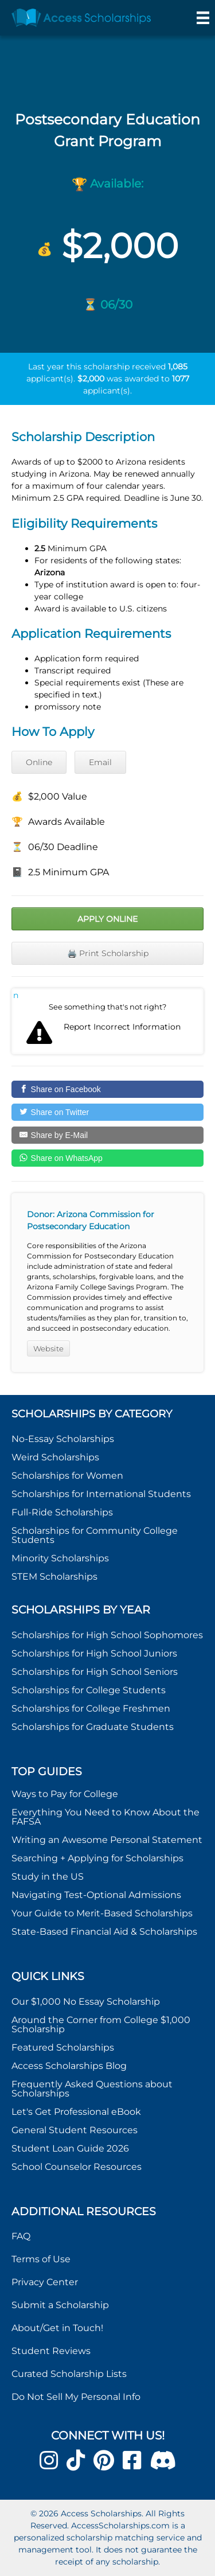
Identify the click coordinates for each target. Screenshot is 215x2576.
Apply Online (107, 919)
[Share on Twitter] (107, 1112)
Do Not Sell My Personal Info (75, 2396)
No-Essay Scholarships (62, 1438)
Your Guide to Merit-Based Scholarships (103, 1913)
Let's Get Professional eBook (76, 2111)
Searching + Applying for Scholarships (97, 1858)
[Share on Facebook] (107, 1089)
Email (100, 762)
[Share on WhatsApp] (107, 1158)
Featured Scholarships (63, 2047)
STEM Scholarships (54, 1576)
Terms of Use (41, 2259)
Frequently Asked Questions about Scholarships (92, 2089)
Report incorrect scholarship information (15, 995)
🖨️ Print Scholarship (107, 953)
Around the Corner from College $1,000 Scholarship (100, 2024)
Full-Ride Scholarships (62, 1512)
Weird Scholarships (55, 1457)
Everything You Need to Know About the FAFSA (105, 1817)
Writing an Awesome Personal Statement (106, 1839)
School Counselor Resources (76, 2166)
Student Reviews (51, 2350)
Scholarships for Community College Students (94, 1535)
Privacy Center (44, 2282)
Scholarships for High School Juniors (94, 1653)
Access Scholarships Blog (69, 2065)
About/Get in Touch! (57, 2327)
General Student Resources (74, 2130)
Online (39, 762)
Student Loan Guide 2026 (70, 2148)
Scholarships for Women (67, 1475)
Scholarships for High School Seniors (94, 1671)
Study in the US (47, 1876)
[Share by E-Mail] (107, 1135)
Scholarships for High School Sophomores (107, 1635)
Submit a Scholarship (60, 2305)
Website (48, 1348)
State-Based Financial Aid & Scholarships (104, 1931)
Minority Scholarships (60, 1558)
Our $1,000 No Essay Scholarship (85, 2001)
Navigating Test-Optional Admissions (96, 1894)
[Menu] (203, 18)
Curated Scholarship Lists (69, 2373)
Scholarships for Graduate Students (92, 1726)
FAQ (20, 2236)
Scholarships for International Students (101, 1493)
